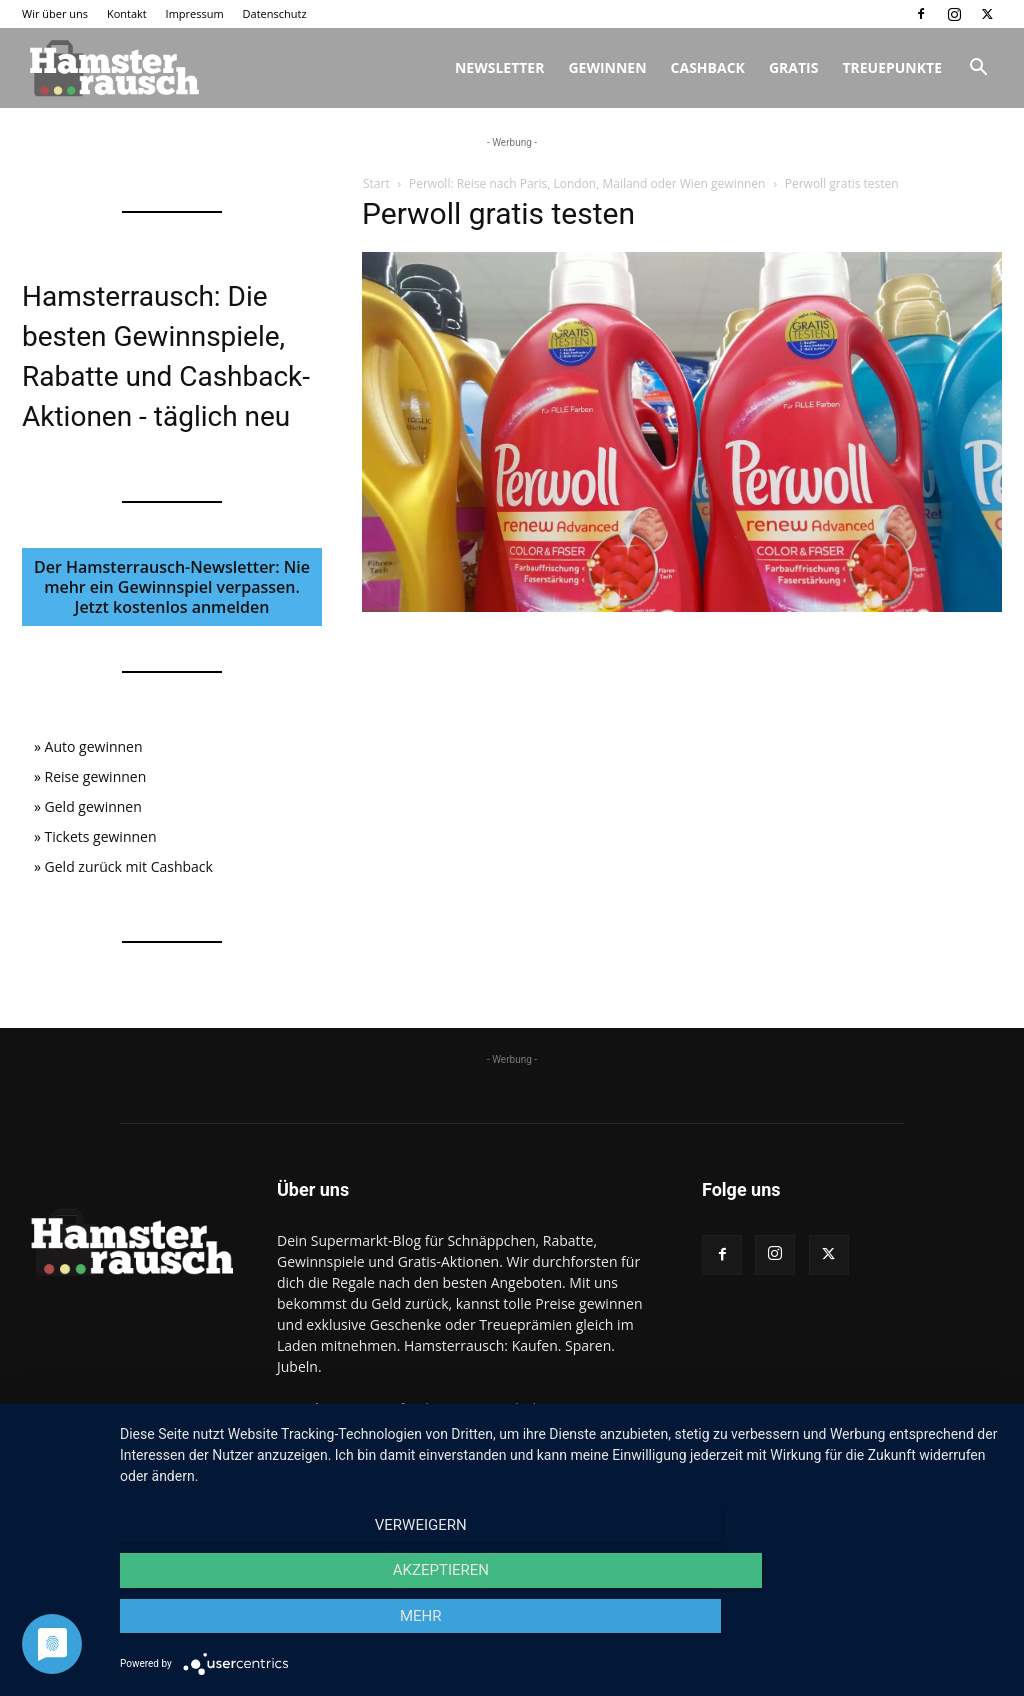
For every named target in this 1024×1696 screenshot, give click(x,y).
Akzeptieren (562, 1627)
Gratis (794, 67)
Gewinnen (607, 67)
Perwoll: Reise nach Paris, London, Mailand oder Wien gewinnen (587, 183)
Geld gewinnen (93, 806)
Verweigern (253, 1627)
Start (376, 183)
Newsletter (500, 67)
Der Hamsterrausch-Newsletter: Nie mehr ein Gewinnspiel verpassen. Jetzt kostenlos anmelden (172, 587)
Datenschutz (275, 13)
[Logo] (112, 68)
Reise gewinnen (96, 776)
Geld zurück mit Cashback (129, 866)
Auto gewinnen (94, 746)
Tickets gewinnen (101, 836)
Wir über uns (55, 13)
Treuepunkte (892, 67)
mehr (872, 1627)
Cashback (708, 67)
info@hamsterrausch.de (465, 1408)
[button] (978, 69)
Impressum (195, 13)
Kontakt (127, 13)
